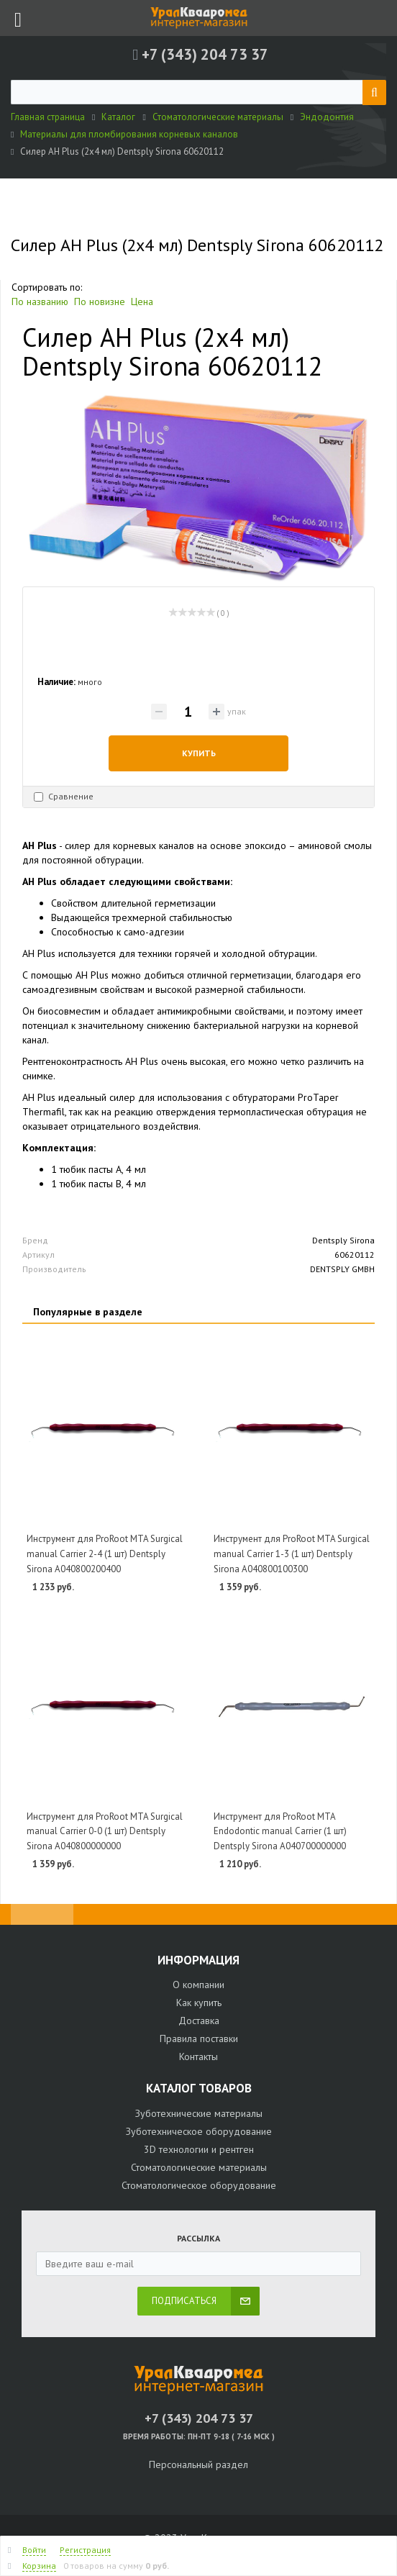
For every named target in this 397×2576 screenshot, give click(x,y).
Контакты (198, 2056)
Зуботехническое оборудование (199, 2131)
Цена (142, 301)
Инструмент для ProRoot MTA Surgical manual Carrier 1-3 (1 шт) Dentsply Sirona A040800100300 (292, 1553)
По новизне (99, 301)
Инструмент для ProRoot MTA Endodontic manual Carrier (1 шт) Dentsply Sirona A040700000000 (280, 1831)
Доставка (198, 2020)
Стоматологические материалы (199, 2167)
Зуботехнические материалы (199, 2113)
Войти (34, 2549)
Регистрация (85, 2549)
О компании (198, 1984)
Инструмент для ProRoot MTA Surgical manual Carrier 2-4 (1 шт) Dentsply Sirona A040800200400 (105, 1553)
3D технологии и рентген (199, 2149)
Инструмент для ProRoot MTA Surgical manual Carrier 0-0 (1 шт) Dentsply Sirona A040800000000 (105, 1831)
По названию (40, 301)
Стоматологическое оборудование (199, 2185)
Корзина (39, 2565)
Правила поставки (199, 2038)
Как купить (199, 2002)
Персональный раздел (198, 2464)
